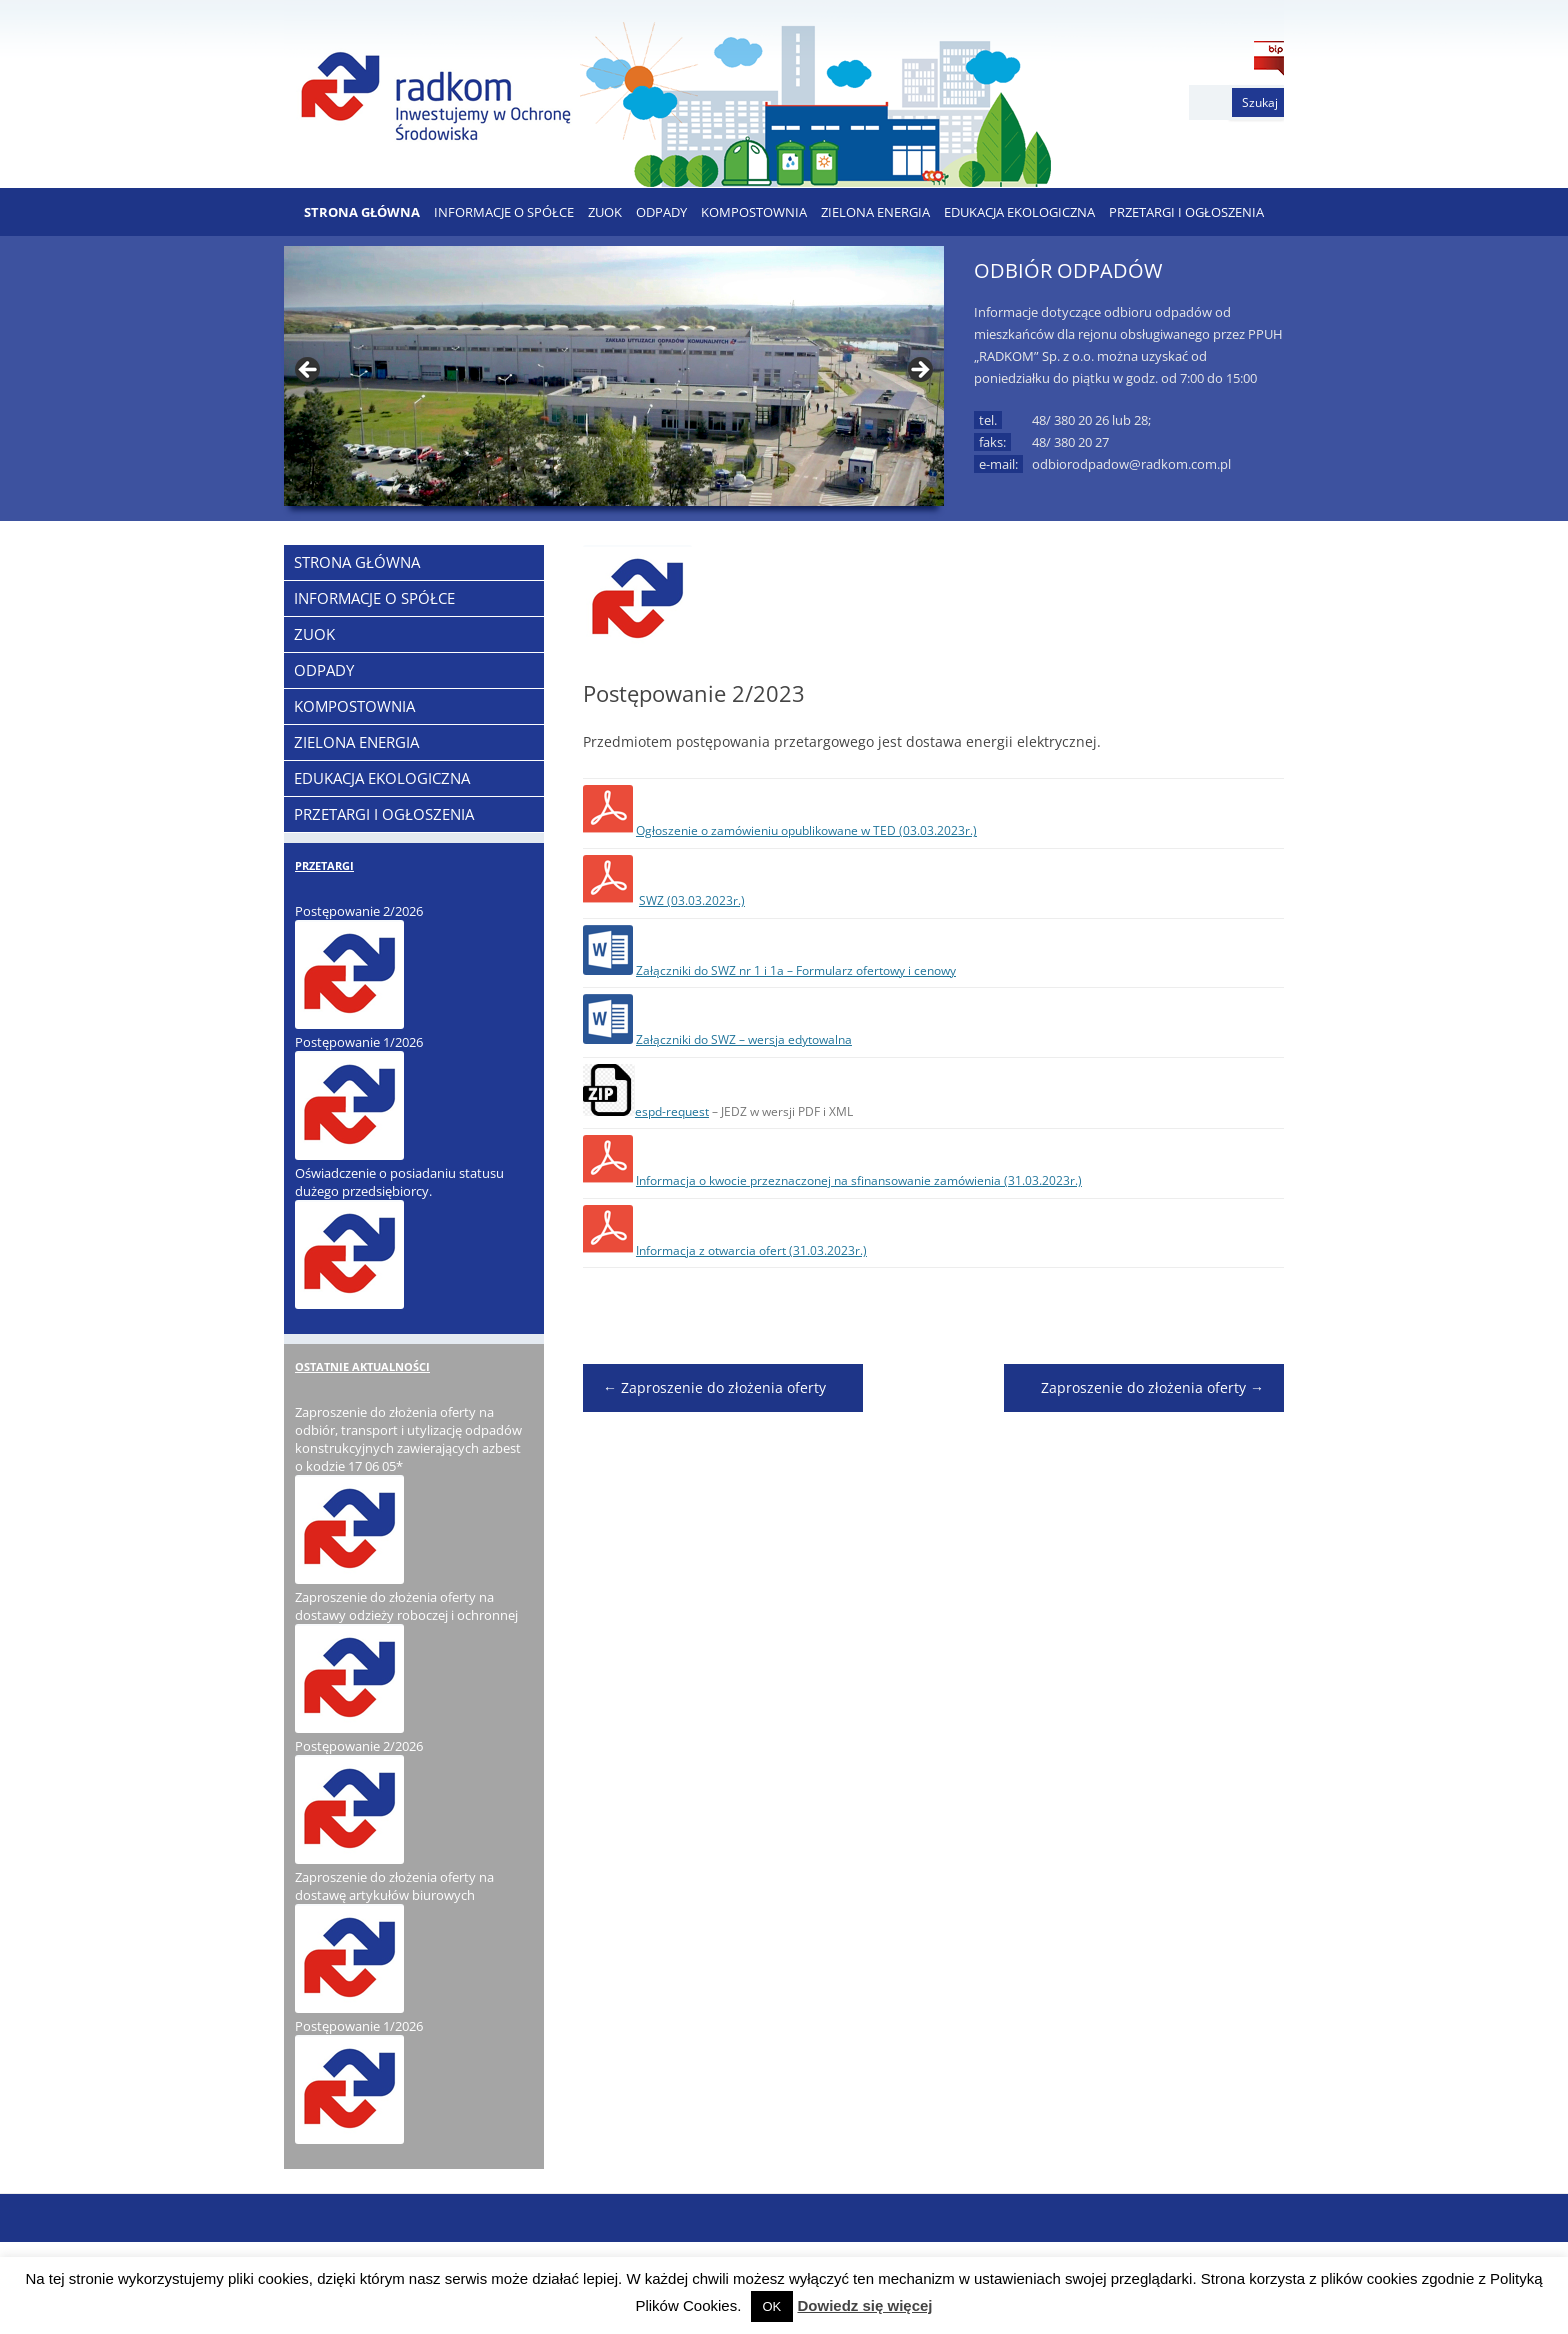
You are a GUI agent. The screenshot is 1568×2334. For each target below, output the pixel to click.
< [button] (309, 371)
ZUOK (605, 212)
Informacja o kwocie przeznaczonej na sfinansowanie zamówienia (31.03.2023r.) (859, 1180)
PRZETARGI (324, 865)
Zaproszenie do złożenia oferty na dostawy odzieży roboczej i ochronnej (406, 1606)
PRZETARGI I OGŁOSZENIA (1186, 212)
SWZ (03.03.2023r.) (692, 900)
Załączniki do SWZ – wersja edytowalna (744, 1039)
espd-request (672, 1111)
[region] (614, 376)
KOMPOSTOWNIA (754, 212)
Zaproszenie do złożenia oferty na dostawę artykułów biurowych (394, 1886)
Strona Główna (362, 212)
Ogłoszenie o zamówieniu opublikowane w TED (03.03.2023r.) (806, 830)
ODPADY (661, 212)
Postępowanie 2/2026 (359, 911)
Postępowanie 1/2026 (359, 1042)
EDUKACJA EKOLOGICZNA (1019, 212)
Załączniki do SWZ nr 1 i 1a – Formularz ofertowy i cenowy (796, 970)
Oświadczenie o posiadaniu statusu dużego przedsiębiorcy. (399, 1182)
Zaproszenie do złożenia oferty (714, 1387)
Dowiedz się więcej (864, 2305)
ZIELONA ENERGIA (875, 212)
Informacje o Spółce (504, 212)
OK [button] (772, 2306)
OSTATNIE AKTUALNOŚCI (362, 1366)
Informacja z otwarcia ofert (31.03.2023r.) (751, 1250)
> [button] (919, 371)
